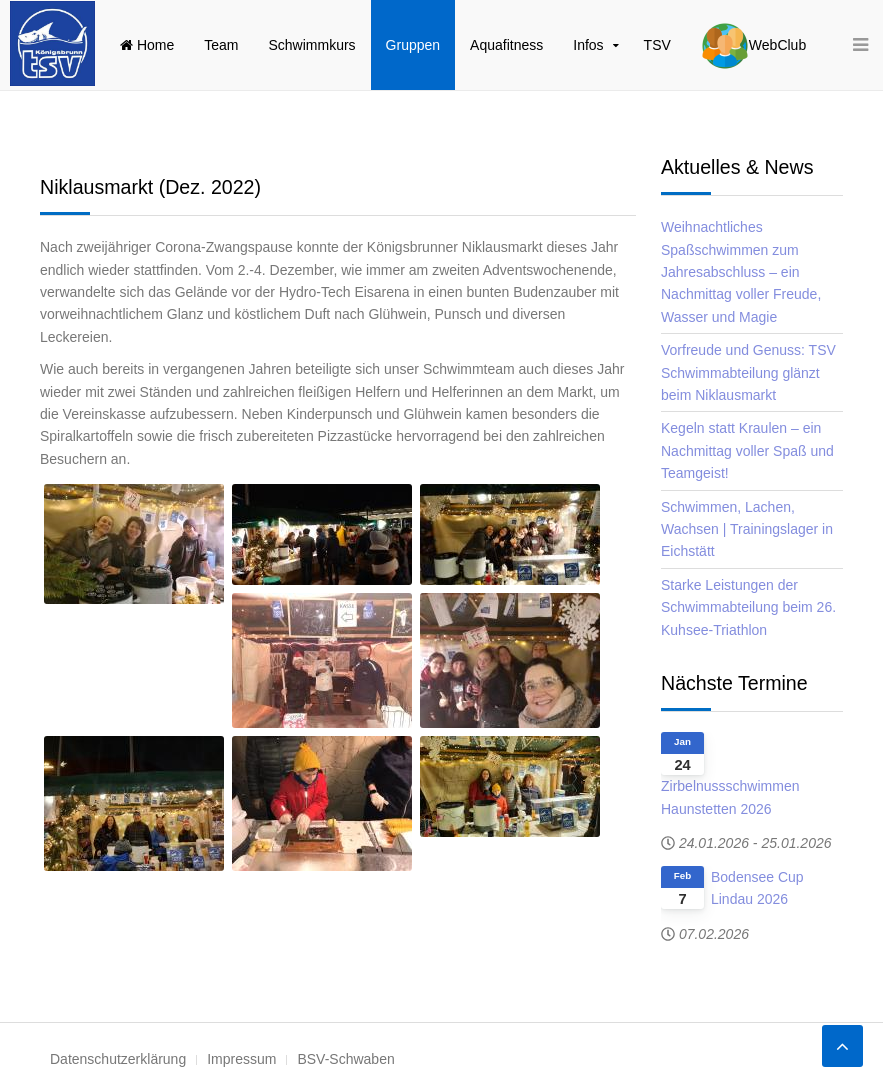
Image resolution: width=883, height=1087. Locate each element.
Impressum (241, 1059)
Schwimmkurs (311, 45)
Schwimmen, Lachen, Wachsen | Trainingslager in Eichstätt (747, 529)
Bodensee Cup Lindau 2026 (757, 888)
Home (147, 45)
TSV (657, 45)
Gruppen (413, 45)
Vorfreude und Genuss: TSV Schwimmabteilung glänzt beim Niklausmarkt (748, 372)
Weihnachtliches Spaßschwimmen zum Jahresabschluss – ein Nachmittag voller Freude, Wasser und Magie (741, 272)
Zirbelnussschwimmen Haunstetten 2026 (730, 797)
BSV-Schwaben (345, 1059)
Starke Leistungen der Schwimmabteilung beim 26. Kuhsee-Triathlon (748, 607)
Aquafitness (506, 45)
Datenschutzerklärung (118, 1059)
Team (221, 45)
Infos (588, 45)
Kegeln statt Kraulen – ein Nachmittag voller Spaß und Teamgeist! (747, 450)
